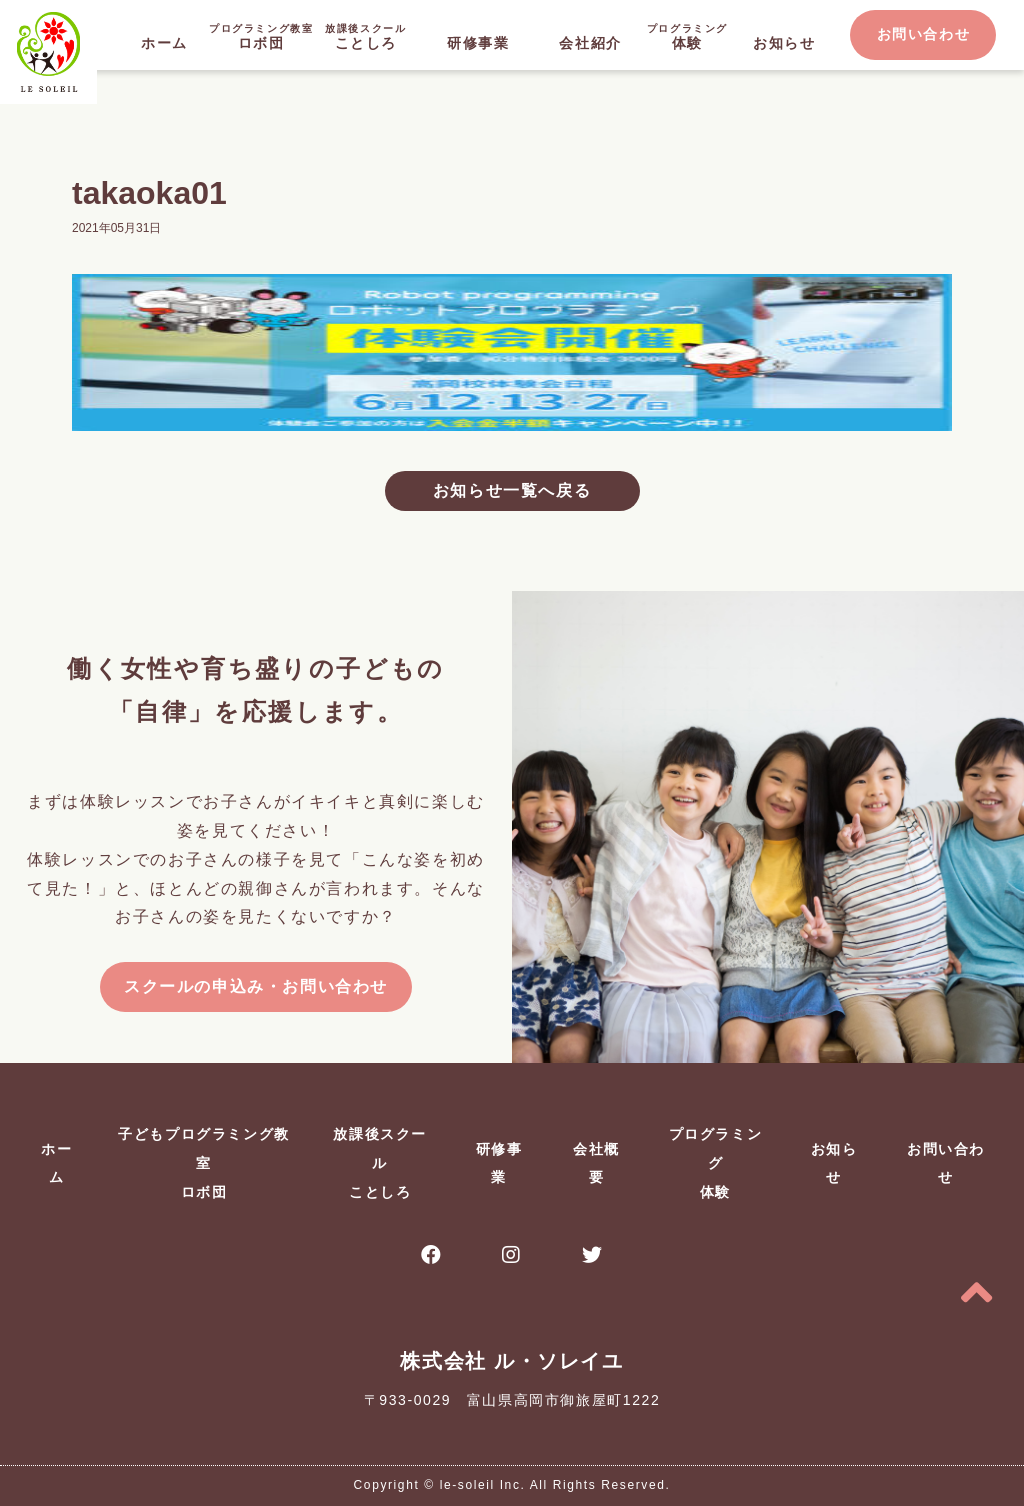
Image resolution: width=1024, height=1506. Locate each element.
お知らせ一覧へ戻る (512, 490)
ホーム (164, 43)
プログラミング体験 (716, 1163)
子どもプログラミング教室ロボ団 (204, 1163)
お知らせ (784, 43)
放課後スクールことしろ (380, 1163)
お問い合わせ (924, 34)
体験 (687, 35)
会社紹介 (590, 43)
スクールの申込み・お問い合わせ (256, 986)
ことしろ (365, 35)
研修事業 (478, 43)
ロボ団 (261, 35)
